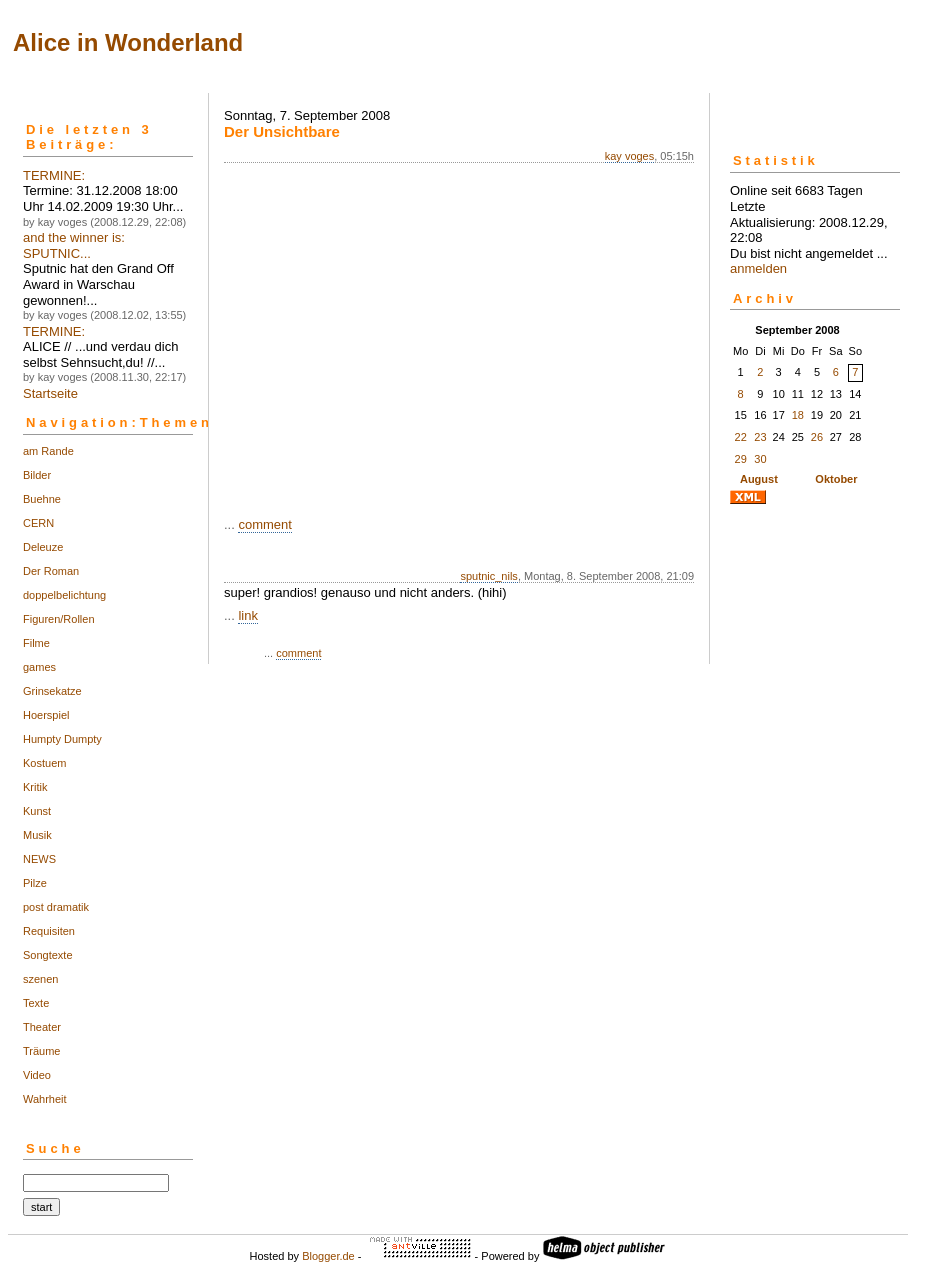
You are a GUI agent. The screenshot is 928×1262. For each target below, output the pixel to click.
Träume (42, 1051)
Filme (36, 643)
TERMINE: (54, 175)
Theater (42, 1027)
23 (760, 437)
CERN (38, 523)
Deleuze (43, 547)
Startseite (50, 393)
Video (37, 1075)
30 (760, 459)
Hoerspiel (46, 715)
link (248, 615)
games (39, 667)
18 (798, 415)
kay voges (630, 156)
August (759, 479)
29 (741, 459)
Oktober (836, 479)
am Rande (48, 451)
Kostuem (44, 763)
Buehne (42, 499)
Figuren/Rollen (59, 619)
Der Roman (51, 571)
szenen (40, 979)
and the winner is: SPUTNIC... (74, 245)
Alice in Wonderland (128, 42)
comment (264, 524)
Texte (36, 1003)
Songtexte (48, 955)
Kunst (37, 811)
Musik (37, 835)
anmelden (758, 268)
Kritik (35, 787)
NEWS (39, 859)
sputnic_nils (488, 576)
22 (741, 437)
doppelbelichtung (64, 595)
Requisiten (49, 931)
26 (817, 437)
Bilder (37, 475)
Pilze (35, 883)
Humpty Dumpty (62, 739)
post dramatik (56, 907)
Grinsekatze (52, 691)
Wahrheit (45, 1099)
